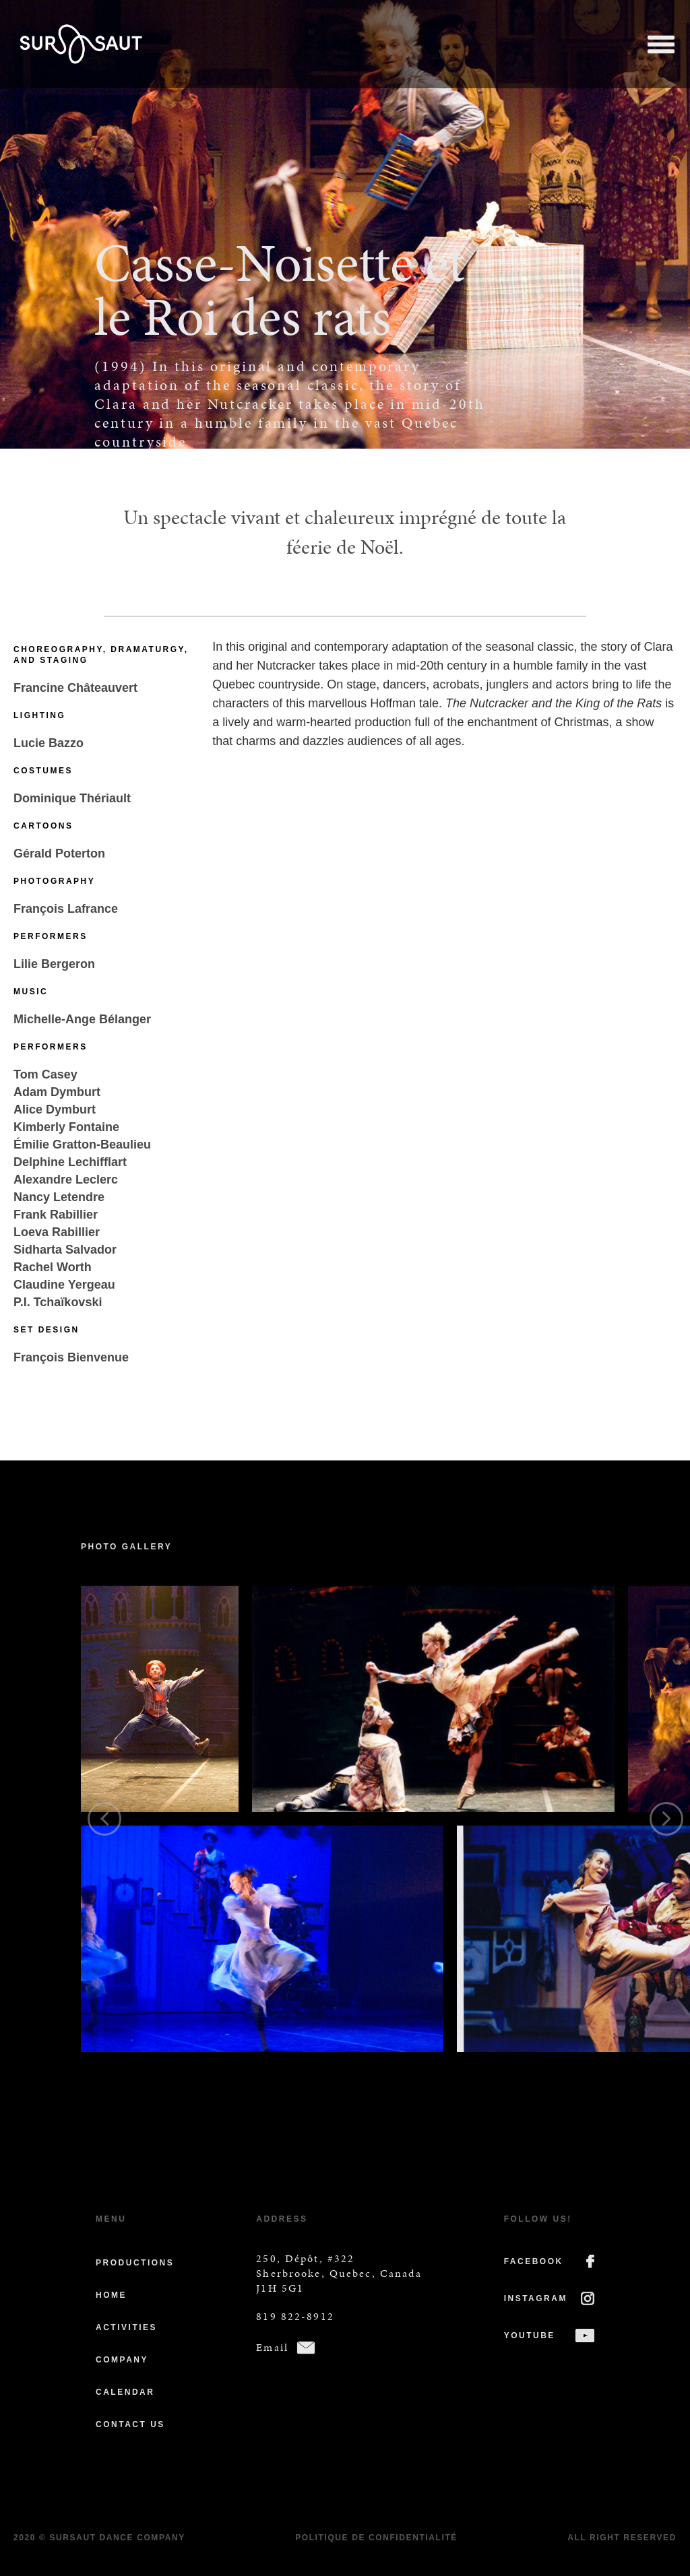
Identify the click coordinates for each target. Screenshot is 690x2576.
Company (122, 2359)
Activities (126, 2327)
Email (272, 2347)
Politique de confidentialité (376, 2537)
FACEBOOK (533, 2261)
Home (111, 2295)
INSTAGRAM (535, 2298)
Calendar (125, 2392)
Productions (135, 2262)
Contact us (130, 2424)
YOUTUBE (529, 2335)
